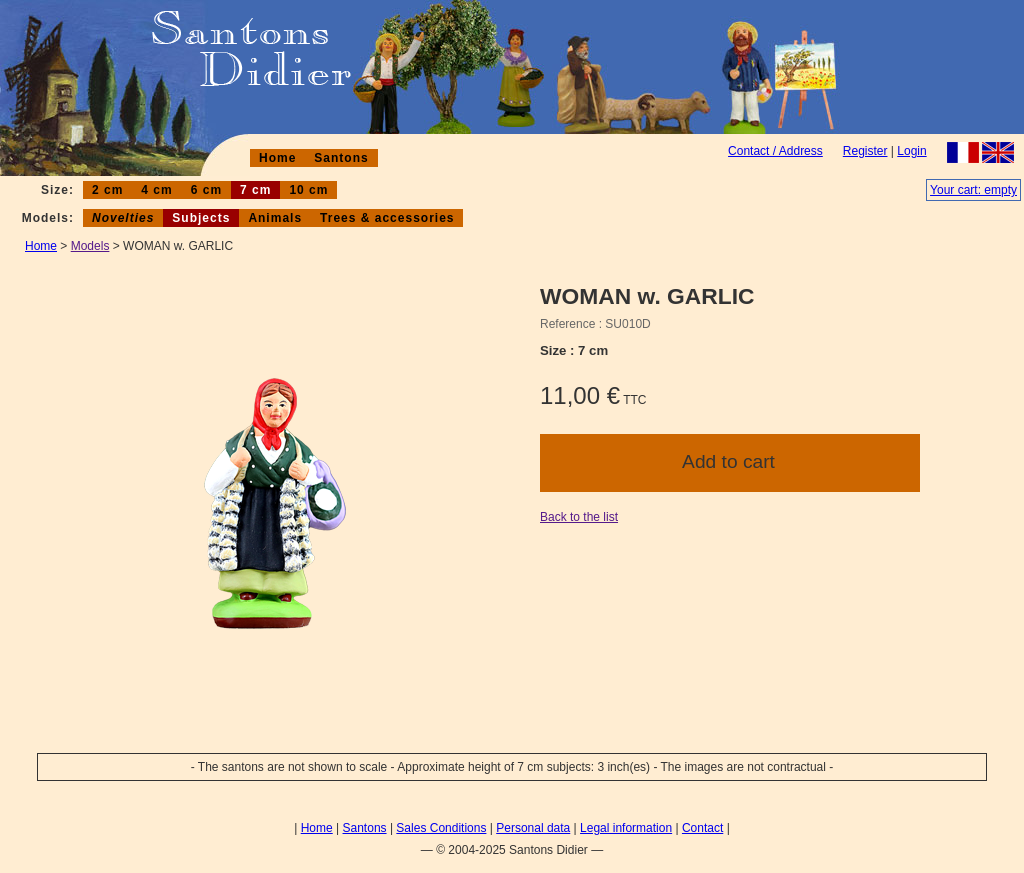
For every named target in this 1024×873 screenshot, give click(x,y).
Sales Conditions (441, 828)
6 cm (206, 190)
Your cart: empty (973, 190)
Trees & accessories (387, 218)
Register (865, 151)
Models (90, 246)
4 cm (156, 190)
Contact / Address (775, 151)
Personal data (533, 828)
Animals (275, 218)
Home (277, 158)
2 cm (107, 190)
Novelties (123, 218)
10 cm (308, 190)
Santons (341, 158)
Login (911, 151)
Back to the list (579, 517)
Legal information (626, 828)
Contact (702, 828)
